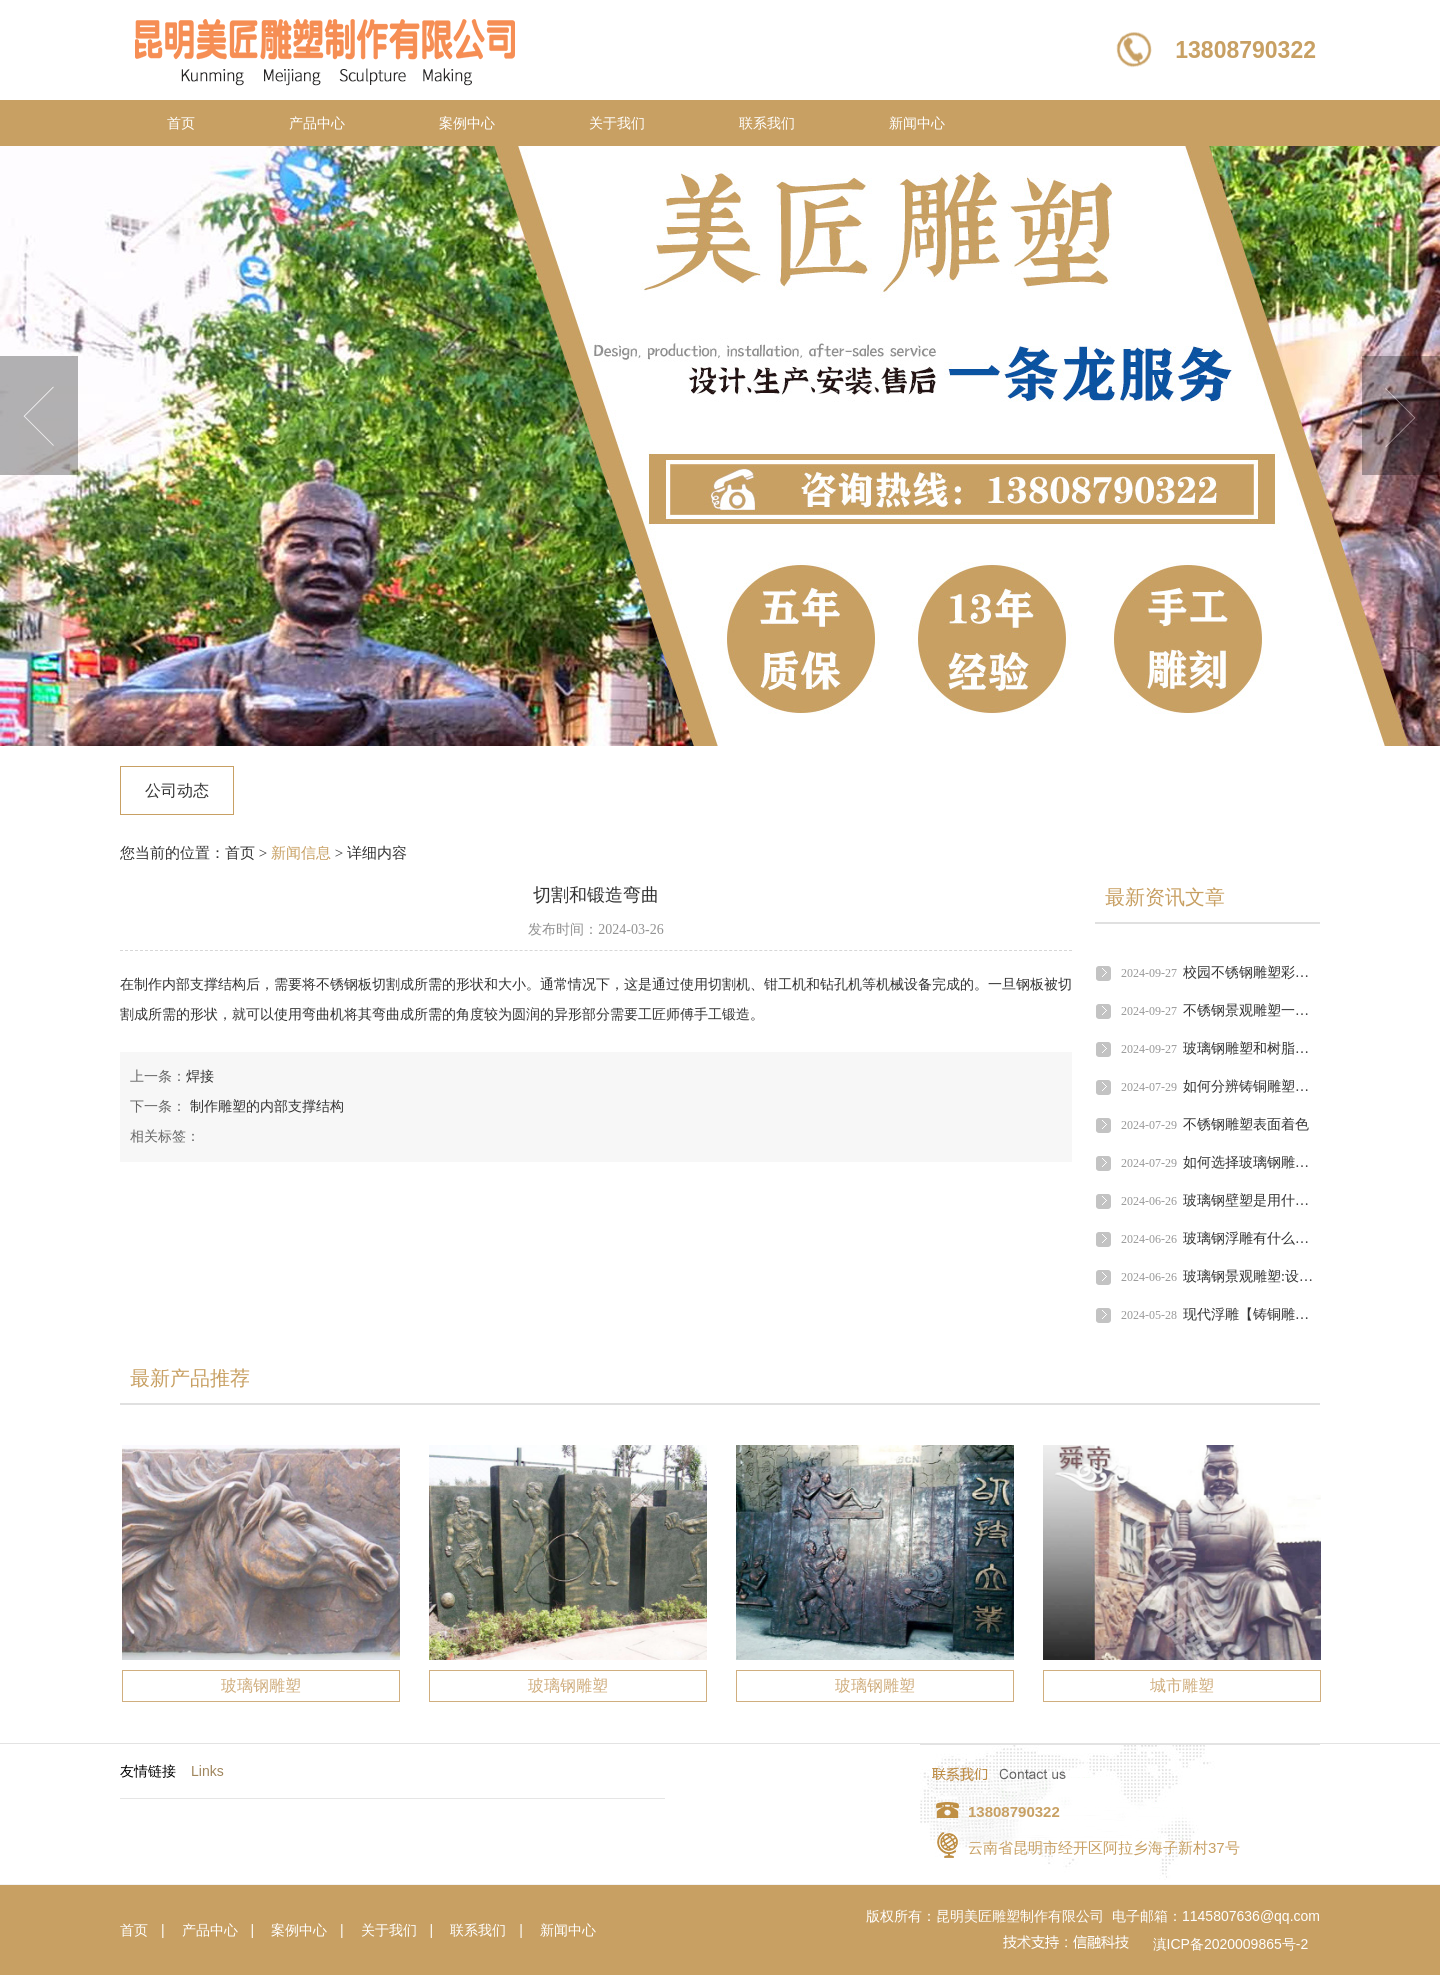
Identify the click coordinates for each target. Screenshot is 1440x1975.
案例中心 (467, 123)
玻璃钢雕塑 (261, 1685)
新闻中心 (917, 123)
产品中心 (317, 123)
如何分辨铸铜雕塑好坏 (1253, 1086)
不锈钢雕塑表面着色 (1246, 1124)
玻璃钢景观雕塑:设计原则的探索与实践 (1304, 1276)
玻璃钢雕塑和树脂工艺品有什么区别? (1298, 1048)
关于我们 (617, 123)
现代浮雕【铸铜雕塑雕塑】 (1267, 1314)
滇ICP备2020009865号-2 (1231, 1944)
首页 (181, 123)
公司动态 (177, 790)
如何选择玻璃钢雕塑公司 (1260, 1162)
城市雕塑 (1182, 1685)
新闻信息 (301, 853)
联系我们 (767, 123)
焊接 (200, 1076)
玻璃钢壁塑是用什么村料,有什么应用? (1300, 1200)
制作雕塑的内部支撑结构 (265, 1106)
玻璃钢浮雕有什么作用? (1256, 1238)
